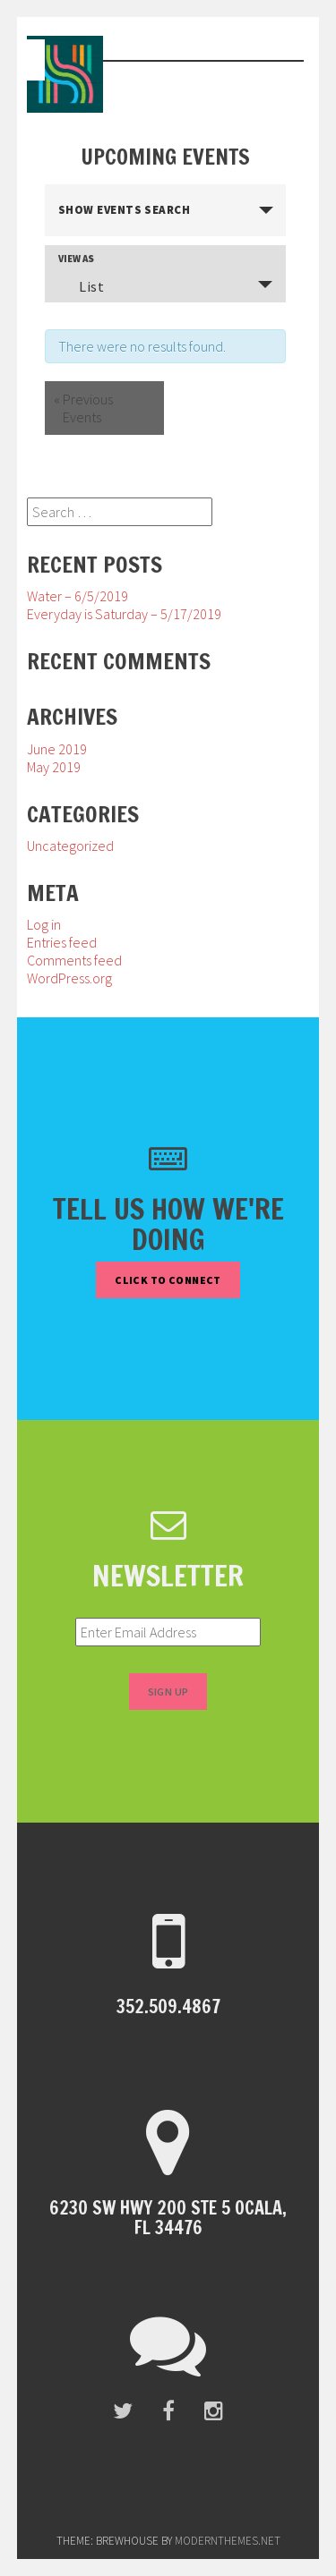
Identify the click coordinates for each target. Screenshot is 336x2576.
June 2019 (57, 749)
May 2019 (54, 767)
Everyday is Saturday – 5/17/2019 (124, 614)
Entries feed (62, 942)
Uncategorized (70, 845)
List (80, 286)
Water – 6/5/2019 (77, 596)
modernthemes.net (227, 2540)
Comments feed (74, 960)
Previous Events (83, 408)
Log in (44, 924)
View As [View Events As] (76, 259)
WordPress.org (69, 978)
